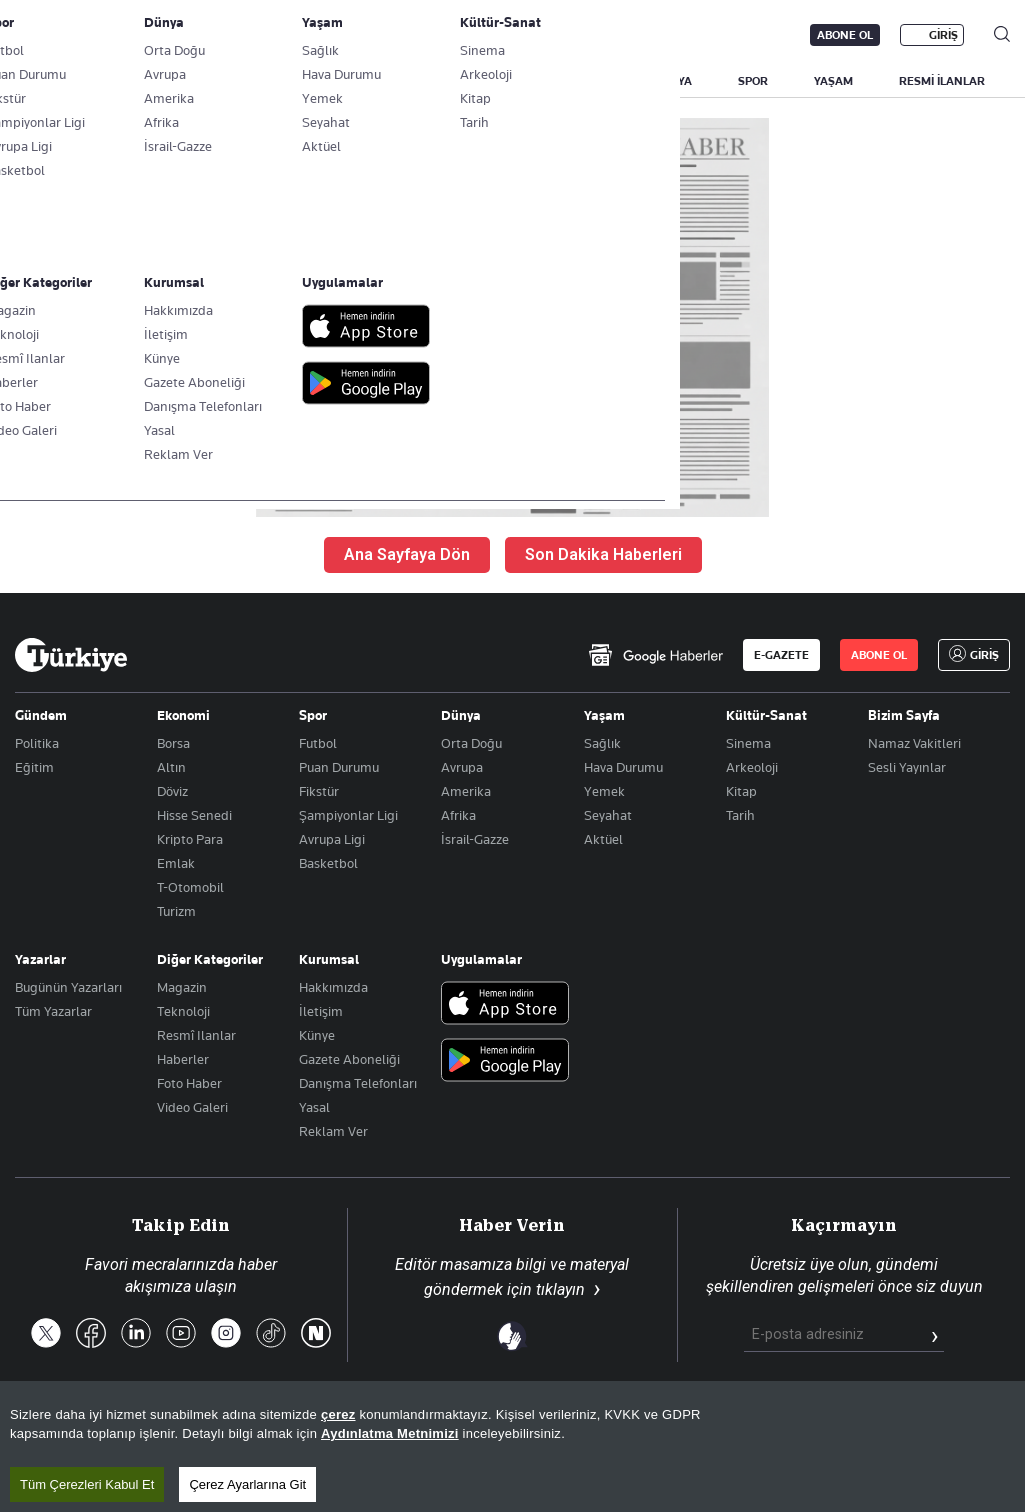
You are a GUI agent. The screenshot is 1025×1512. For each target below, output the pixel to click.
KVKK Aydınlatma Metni (691, 1430)
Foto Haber (189, 1083)
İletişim (321, 1011)
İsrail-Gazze (475, 839)
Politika (37, 743)
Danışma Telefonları (358, 1083)
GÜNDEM (387, 81)
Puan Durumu (339, 767)
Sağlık (602, 743)
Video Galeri (192, 1107)
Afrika (458, 815)
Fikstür (319, 791)
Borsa (173, 743)
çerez (338, 1467)
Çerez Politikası (961, 1430)
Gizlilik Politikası (839, 1430)
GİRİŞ (943, 35)
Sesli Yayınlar (907, 767)
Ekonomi (183, 715)
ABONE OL (845, 35)
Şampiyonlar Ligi (348, 815)
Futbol (318, 743)
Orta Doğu (471, 743)
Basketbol (328, 863)
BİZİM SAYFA (282, 81)
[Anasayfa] (71, 655)
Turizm (176, 911)
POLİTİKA (483, 81)
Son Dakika (404, 1430)
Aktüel (603, 839)
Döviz (172, 791)
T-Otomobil (190, 887)
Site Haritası (502, 1430)
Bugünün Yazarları (68, 987)
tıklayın (560, 1289)
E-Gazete (116, 35)
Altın (171, 767)
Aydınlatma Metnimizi (390, 1486)
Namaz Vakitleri (914, 743)
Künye (317, 1035)
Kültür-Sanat (766, 715)
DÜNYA (672, 81)
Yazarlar (40, 959)
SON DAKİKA (62, 81)
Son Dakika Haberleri (603, 554)
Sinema (748, 743)
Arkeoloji (752, 767)
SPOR (753, 81)
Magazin (182, 987)
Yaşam (604, 715)
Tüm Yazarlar (53, 1011)
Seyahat (608, 815)
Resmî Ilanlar (196, 1035)
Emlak (176, 863)
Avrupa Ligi (332, 839)
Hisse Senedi (194, 815)
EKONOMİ (580, 81)
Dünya (461, 715)
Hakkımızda (333, 987)
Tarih (740, 815)
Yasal (314, 1107)
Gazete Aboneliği (241, 35)
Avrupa (462, 767)
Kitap (741, 791)
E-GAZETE (781, 655)
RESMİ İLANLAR (942, 81)
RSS (578, 1430)
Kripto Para (190, 839)
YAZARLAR (172, 81)
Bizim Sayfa (904, 715)
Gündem (41, 715)
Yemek (604, 791)
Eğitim (34, 767)
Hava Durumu (623, 767)
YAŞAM (833, 81)
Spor (313, 715)
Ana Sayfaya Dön (407, 554)
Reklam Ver (333, 1131)
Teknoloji (183, 1011)
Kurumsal (329, 959)
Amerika (466, 791)
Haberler (183, 1059)
